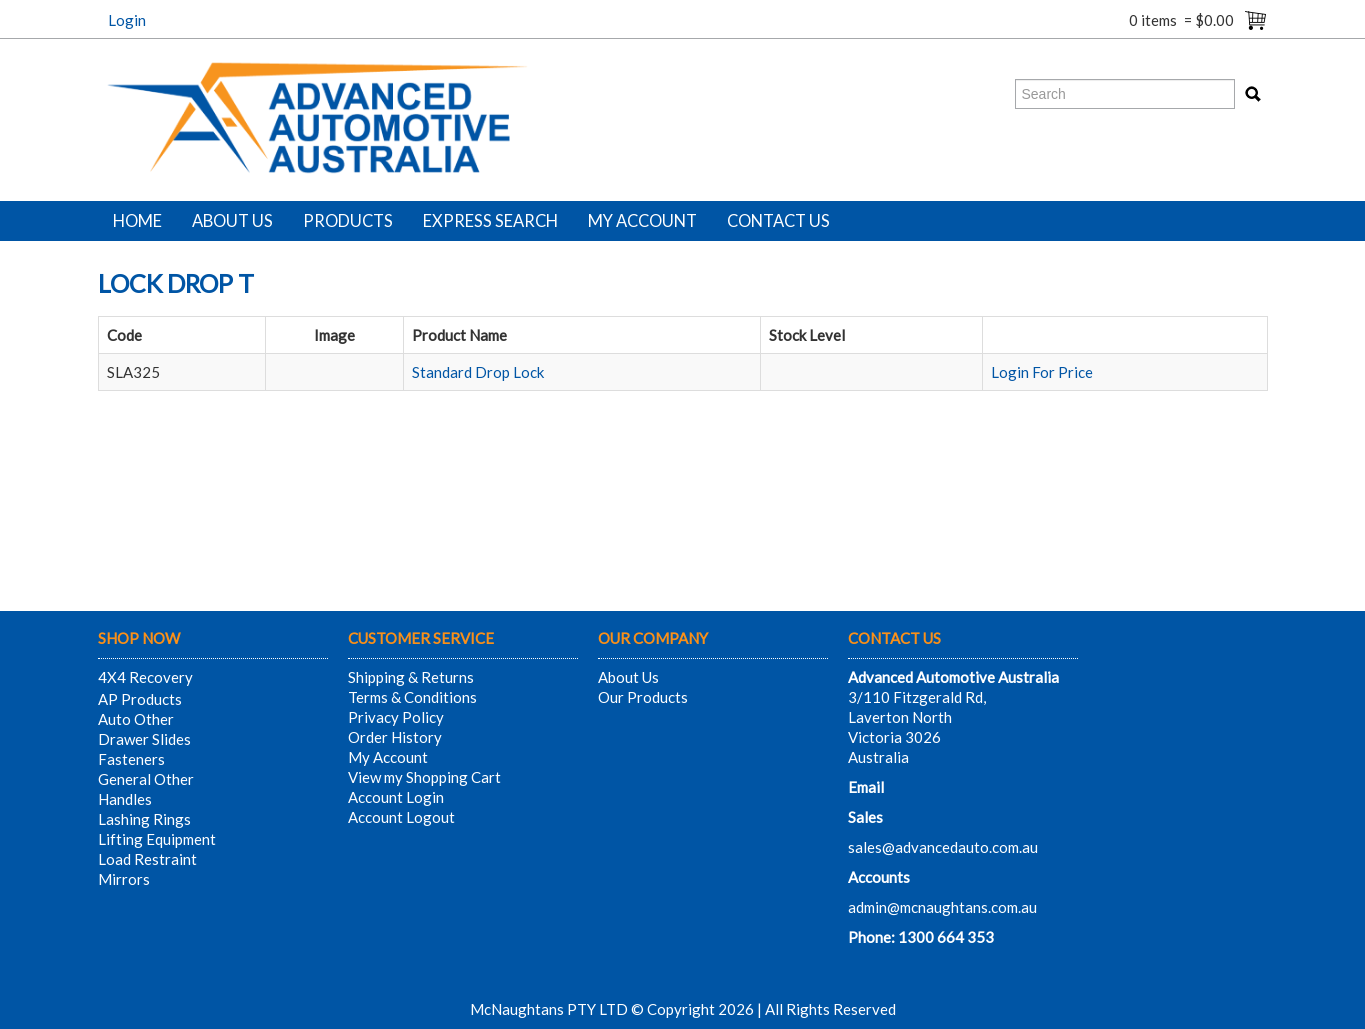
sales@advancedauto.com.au (943, 847)
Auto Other (136, 719)
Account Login (396, 797)
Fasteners (131, 759)
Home (137, 221)
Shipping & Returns (411, 677)
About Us (232, 221)
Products (348, 221)
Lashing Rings (144, 819)
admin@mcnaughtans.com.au (942, 907)
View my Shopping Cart (424, 777)
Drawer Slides (144, 739)
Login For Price (1042, 372)
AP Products (140, 699)
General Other (146, 779)
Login (127, 20)
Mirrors (124, 879)
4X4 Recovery (145, 677)
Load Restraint (147, 859)
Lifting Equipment (157, 839)
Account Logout (401, 817)
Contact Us (778, 221)
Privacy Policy (396, 717)
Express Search (490, 221)
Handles (125, 799)
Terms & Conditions (412, 697)
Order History (395, 737)
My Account (642, 221)
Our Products (643, 697)
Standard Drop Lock (478, 372)
